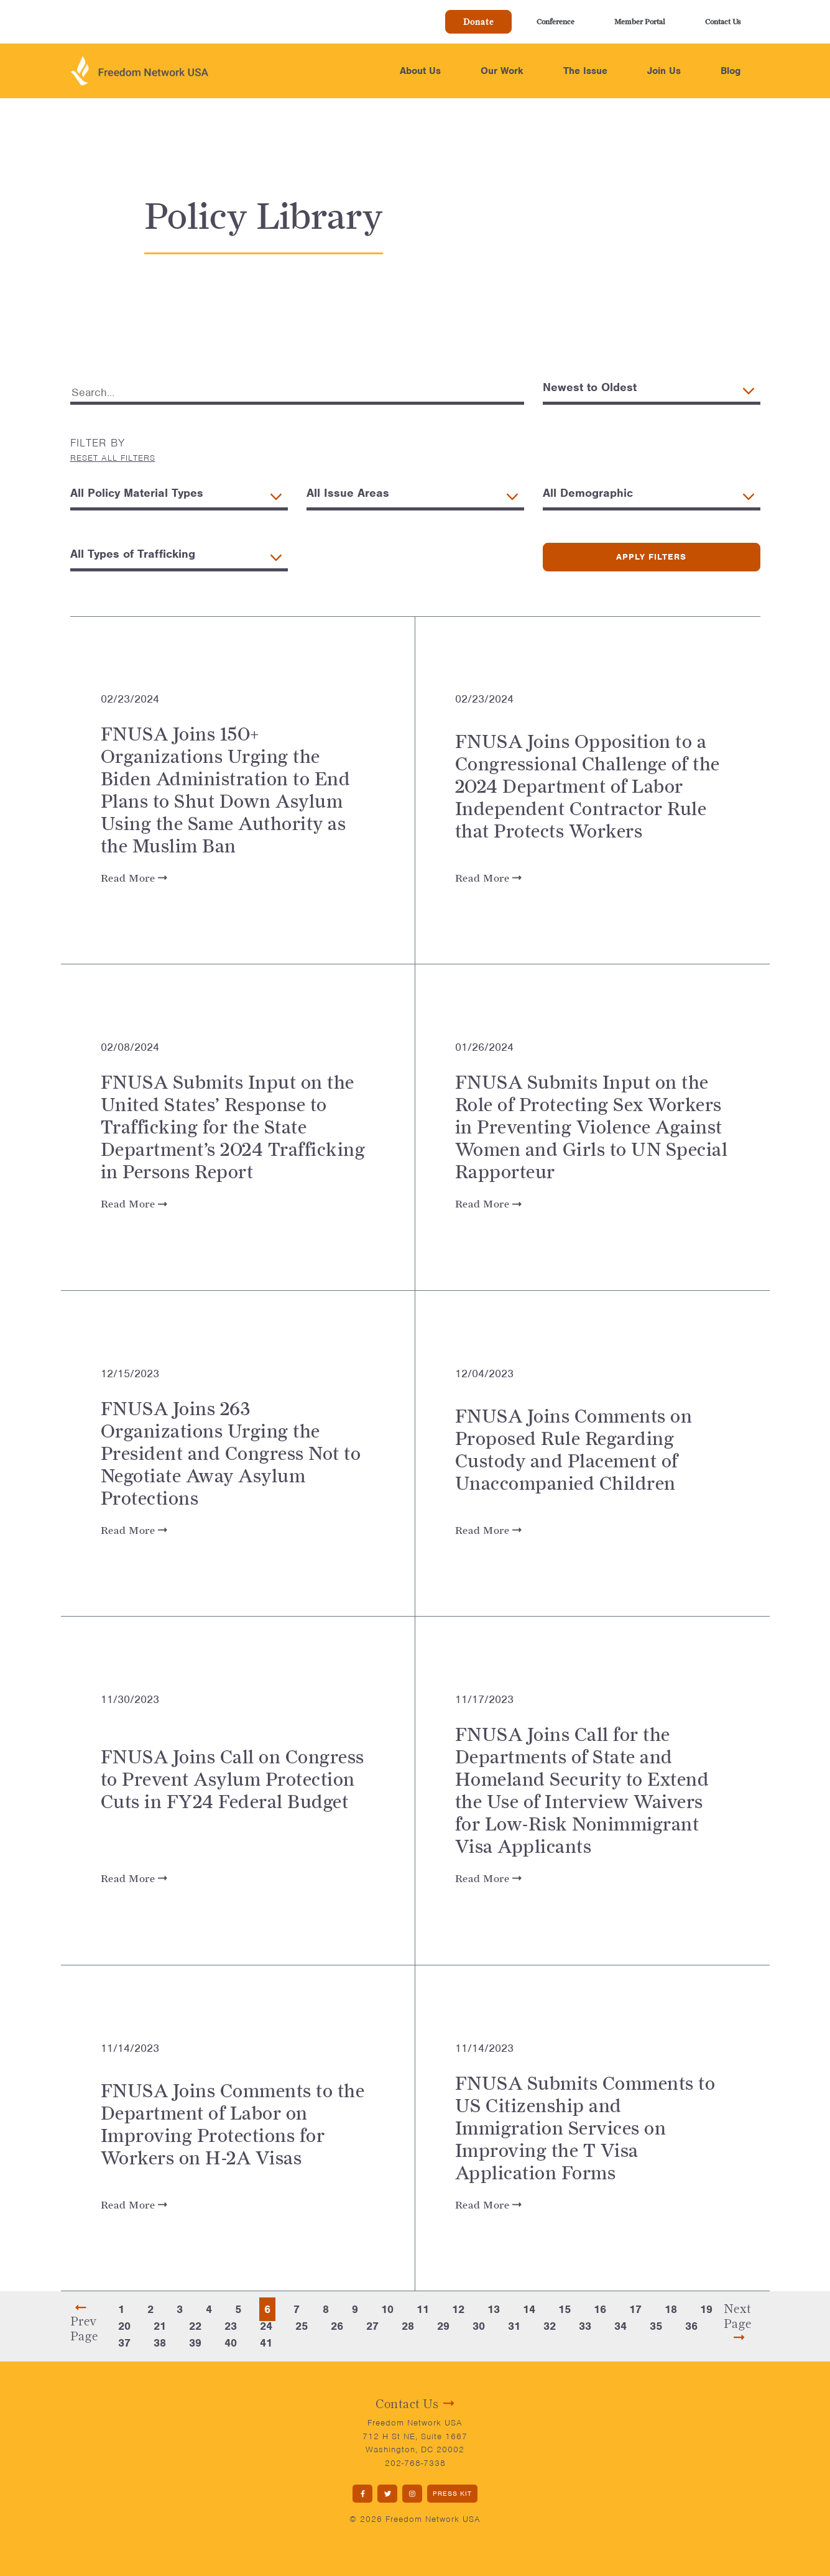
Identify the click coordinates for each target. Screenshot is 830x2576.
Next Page (738, 2322)
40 (230, 2343)
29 (443, 2326)
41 (266, 2343)
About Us (420, 71)
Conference (555, 21)
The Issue (585, 71)
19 (706, 2309)
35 (656, 2326)
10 (387, 2309)
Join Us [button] (664, 71)
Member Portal (639, 21)
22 (195, 2326)
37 (124, 2343)
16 (600, 2309)
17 (635, 2309)
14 (529, 2309)
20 (124, 2326)
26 (337, 2326)
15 (564, 2309)
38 (160, 2343)
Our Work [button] (502, 71)
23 (230, 2326)
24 (266, 2326)
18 (671, 2309)
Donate (478, 22)
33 (585, 2326)
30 (479, 2326)
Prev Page (84, 2322)
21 (160, 2326)
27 (372, 2326)
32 (549, 2326)
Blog (730, 71)
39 (195, 2343)
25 (301, 2326)
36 (691, 2326)
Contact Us (722, 21)
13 (493, 2309)
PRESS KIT (452, 2493)
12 (458, 2309)
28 (408, 2326)
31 (514, 2326)
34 (620, 2326)
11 (423, 2309)
